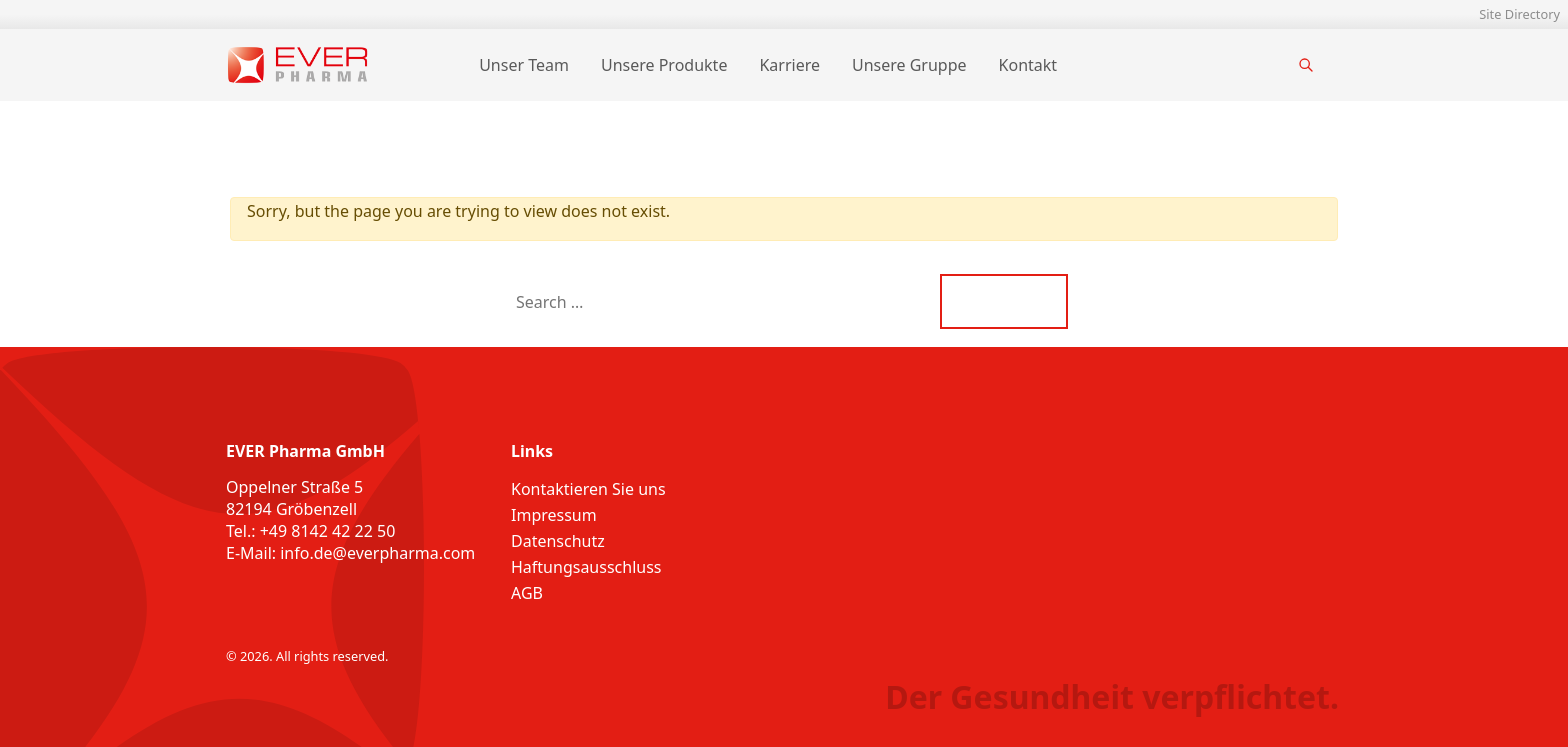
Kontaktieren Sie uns (588, 489)
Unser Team (524, 65)
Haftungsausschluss (586, 567)
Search (1004, 302)
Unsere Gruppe (909, 65)
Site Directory (1519, 14)
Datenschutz (558, 541)
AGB (527, 593)
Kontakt (1028, 65)
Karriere (789, 65)
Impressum (554, 515)
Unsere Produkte (664, 65)
